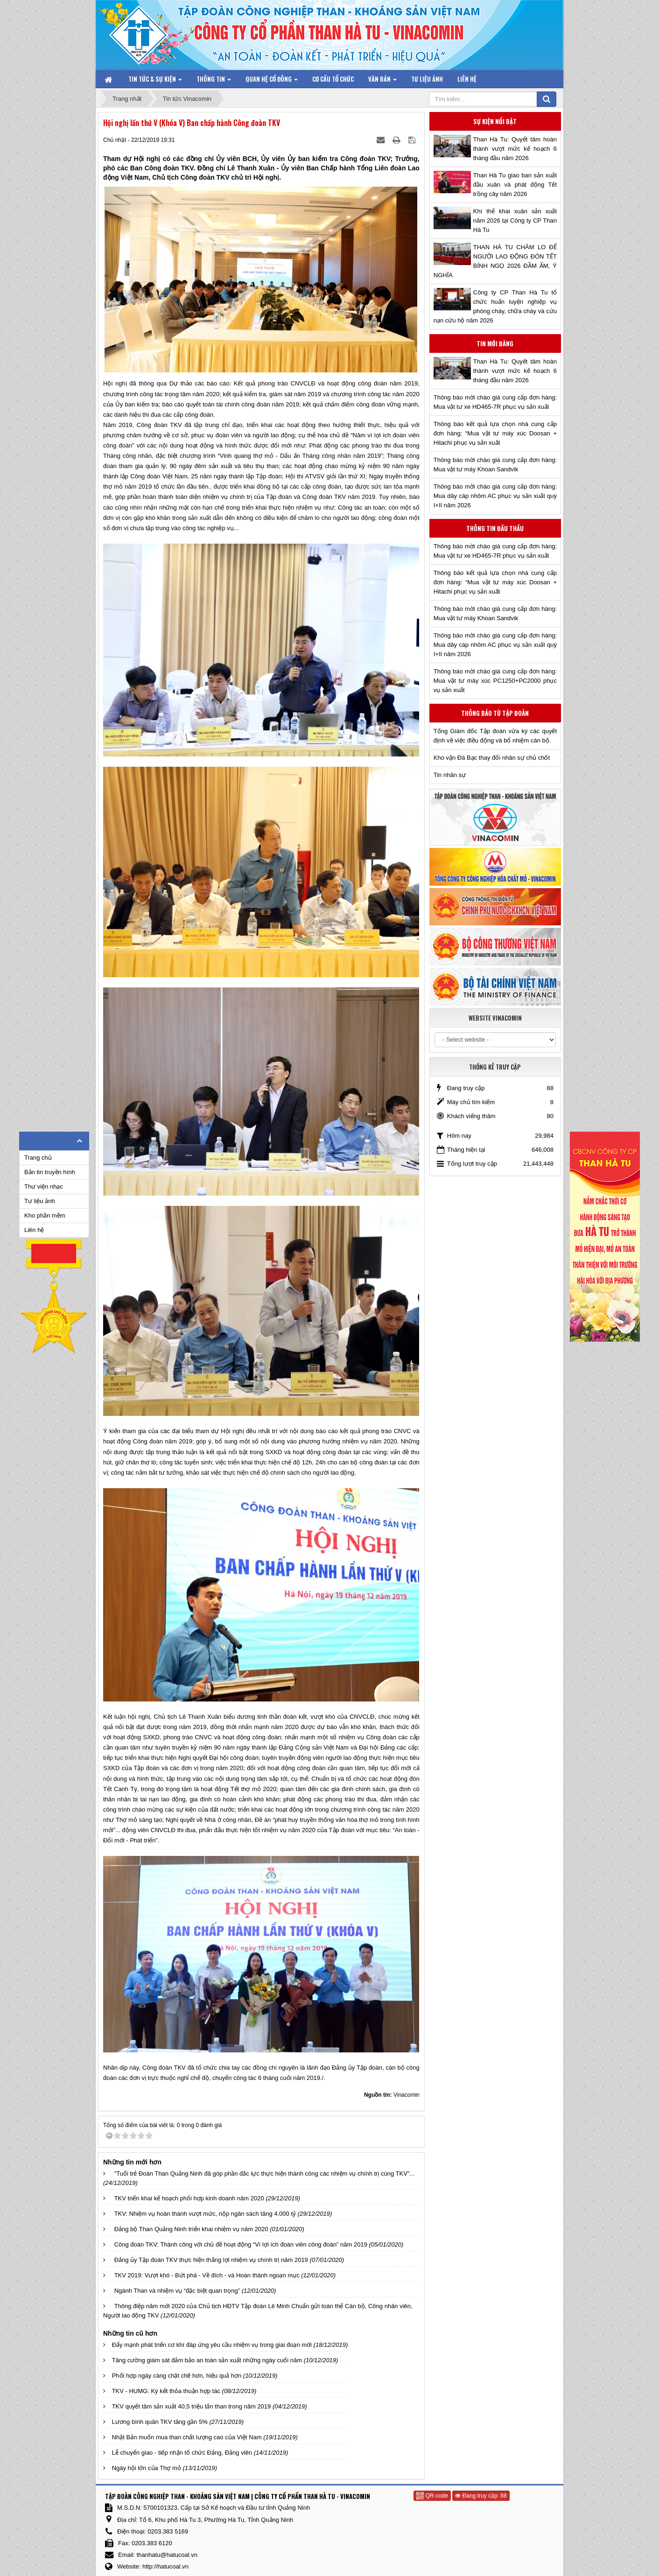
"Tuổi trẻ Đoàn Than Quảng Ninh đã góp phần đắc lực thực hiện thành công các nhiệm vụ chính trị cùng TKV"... (264, 2173)
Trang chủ (38, 1157)
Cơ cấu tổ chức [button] (333, 79)
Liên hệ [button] (467, 79)
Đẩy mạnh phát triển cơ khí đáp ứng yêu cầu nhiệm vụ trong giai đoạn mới (212, 2344)
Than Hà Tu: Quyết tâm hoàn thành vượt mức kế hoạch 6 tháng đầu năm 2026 (515, 148)
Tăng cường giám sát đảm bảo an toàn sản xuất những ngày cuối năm (207, 2360)
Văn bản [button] (382, 81)
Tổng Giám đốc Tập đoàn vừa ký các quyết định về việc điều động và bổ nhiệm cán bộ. (495, 736)
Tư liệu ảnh (39, 1200)
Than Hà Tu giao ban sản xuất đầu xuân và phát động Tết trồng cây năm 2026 (515, 184)
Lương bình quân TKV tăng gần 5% (160, 2421)
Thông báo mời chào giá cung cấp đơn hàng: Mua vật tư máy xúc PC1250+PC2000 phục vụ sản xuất (495, 680)
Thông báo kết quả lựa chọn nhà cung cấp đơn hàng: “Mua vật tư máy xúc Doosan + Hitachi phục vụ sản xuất (495, 433)
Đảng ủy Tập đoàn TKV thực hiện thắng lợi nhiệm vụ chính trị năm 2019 (211, 2259)
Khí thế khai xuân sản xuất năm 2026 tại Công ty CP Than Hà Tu (515, 220)
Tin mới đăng (495, 343)
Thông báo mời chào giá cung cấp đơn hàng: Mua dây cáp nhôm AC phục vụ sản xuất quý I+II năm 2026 (495, 496)
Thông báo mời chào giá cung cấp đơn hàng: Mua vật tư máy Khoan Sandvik (495, 464)
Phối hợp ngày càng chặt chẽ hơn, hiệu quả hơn (177, 2375)
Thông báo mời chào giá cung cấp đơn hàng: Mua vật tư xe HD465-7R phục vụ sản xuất (495, 402)
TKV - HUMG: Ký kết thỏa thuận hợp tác (166, 2390)
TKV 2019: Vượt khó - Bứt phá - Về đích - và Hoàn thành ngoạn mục (207, 2275)
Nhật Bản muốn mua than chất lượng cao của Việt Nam (187, 2437)
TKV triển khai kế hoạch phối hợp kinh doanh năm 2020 (189, 2198)
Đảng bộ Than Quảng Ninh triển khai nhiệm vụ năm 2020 (191, 2229)
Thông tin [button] (213, 81)
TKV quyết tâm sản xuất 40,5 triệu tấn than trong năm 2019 (191, 2406)
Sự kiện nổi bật (495, 121)
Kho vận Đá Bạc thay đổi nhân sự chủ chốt (492, 757)
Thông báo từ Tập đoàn (495, 713)
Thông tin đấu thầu (495, 528)
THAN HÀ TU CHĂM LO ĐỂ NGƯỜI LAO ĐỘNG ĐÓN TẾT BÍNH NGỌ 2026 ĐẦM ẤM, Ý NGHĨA (495, 261)
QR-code (432, 2495)
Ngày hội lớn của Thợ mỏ (146, 2467)
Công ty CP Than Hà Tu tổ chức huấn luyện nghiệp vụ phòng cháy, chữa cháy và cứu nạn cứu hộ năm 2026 (495, 306)
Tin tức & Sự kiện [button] (155, 81)
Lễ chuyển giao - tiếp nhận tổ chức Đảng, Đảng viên (182, 2452)
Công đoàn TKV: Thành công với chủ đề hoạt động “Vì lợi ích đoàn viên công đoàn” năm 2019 (240, 2244)
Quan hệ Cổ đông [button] (271, 81)
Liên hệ (34, 1229)
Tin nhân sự (450, 774)
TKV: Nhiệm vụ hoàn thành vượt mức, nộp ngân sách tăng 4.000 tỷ (205, 2213)
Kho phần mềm (44, 1215)
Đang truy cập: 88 (480, 2495)
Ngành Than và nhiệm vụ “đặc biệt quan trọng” (177, 2290)
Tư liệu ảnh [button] (427, 79)
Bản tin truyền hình (49, 1172)
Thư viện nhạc (43, 1186)
